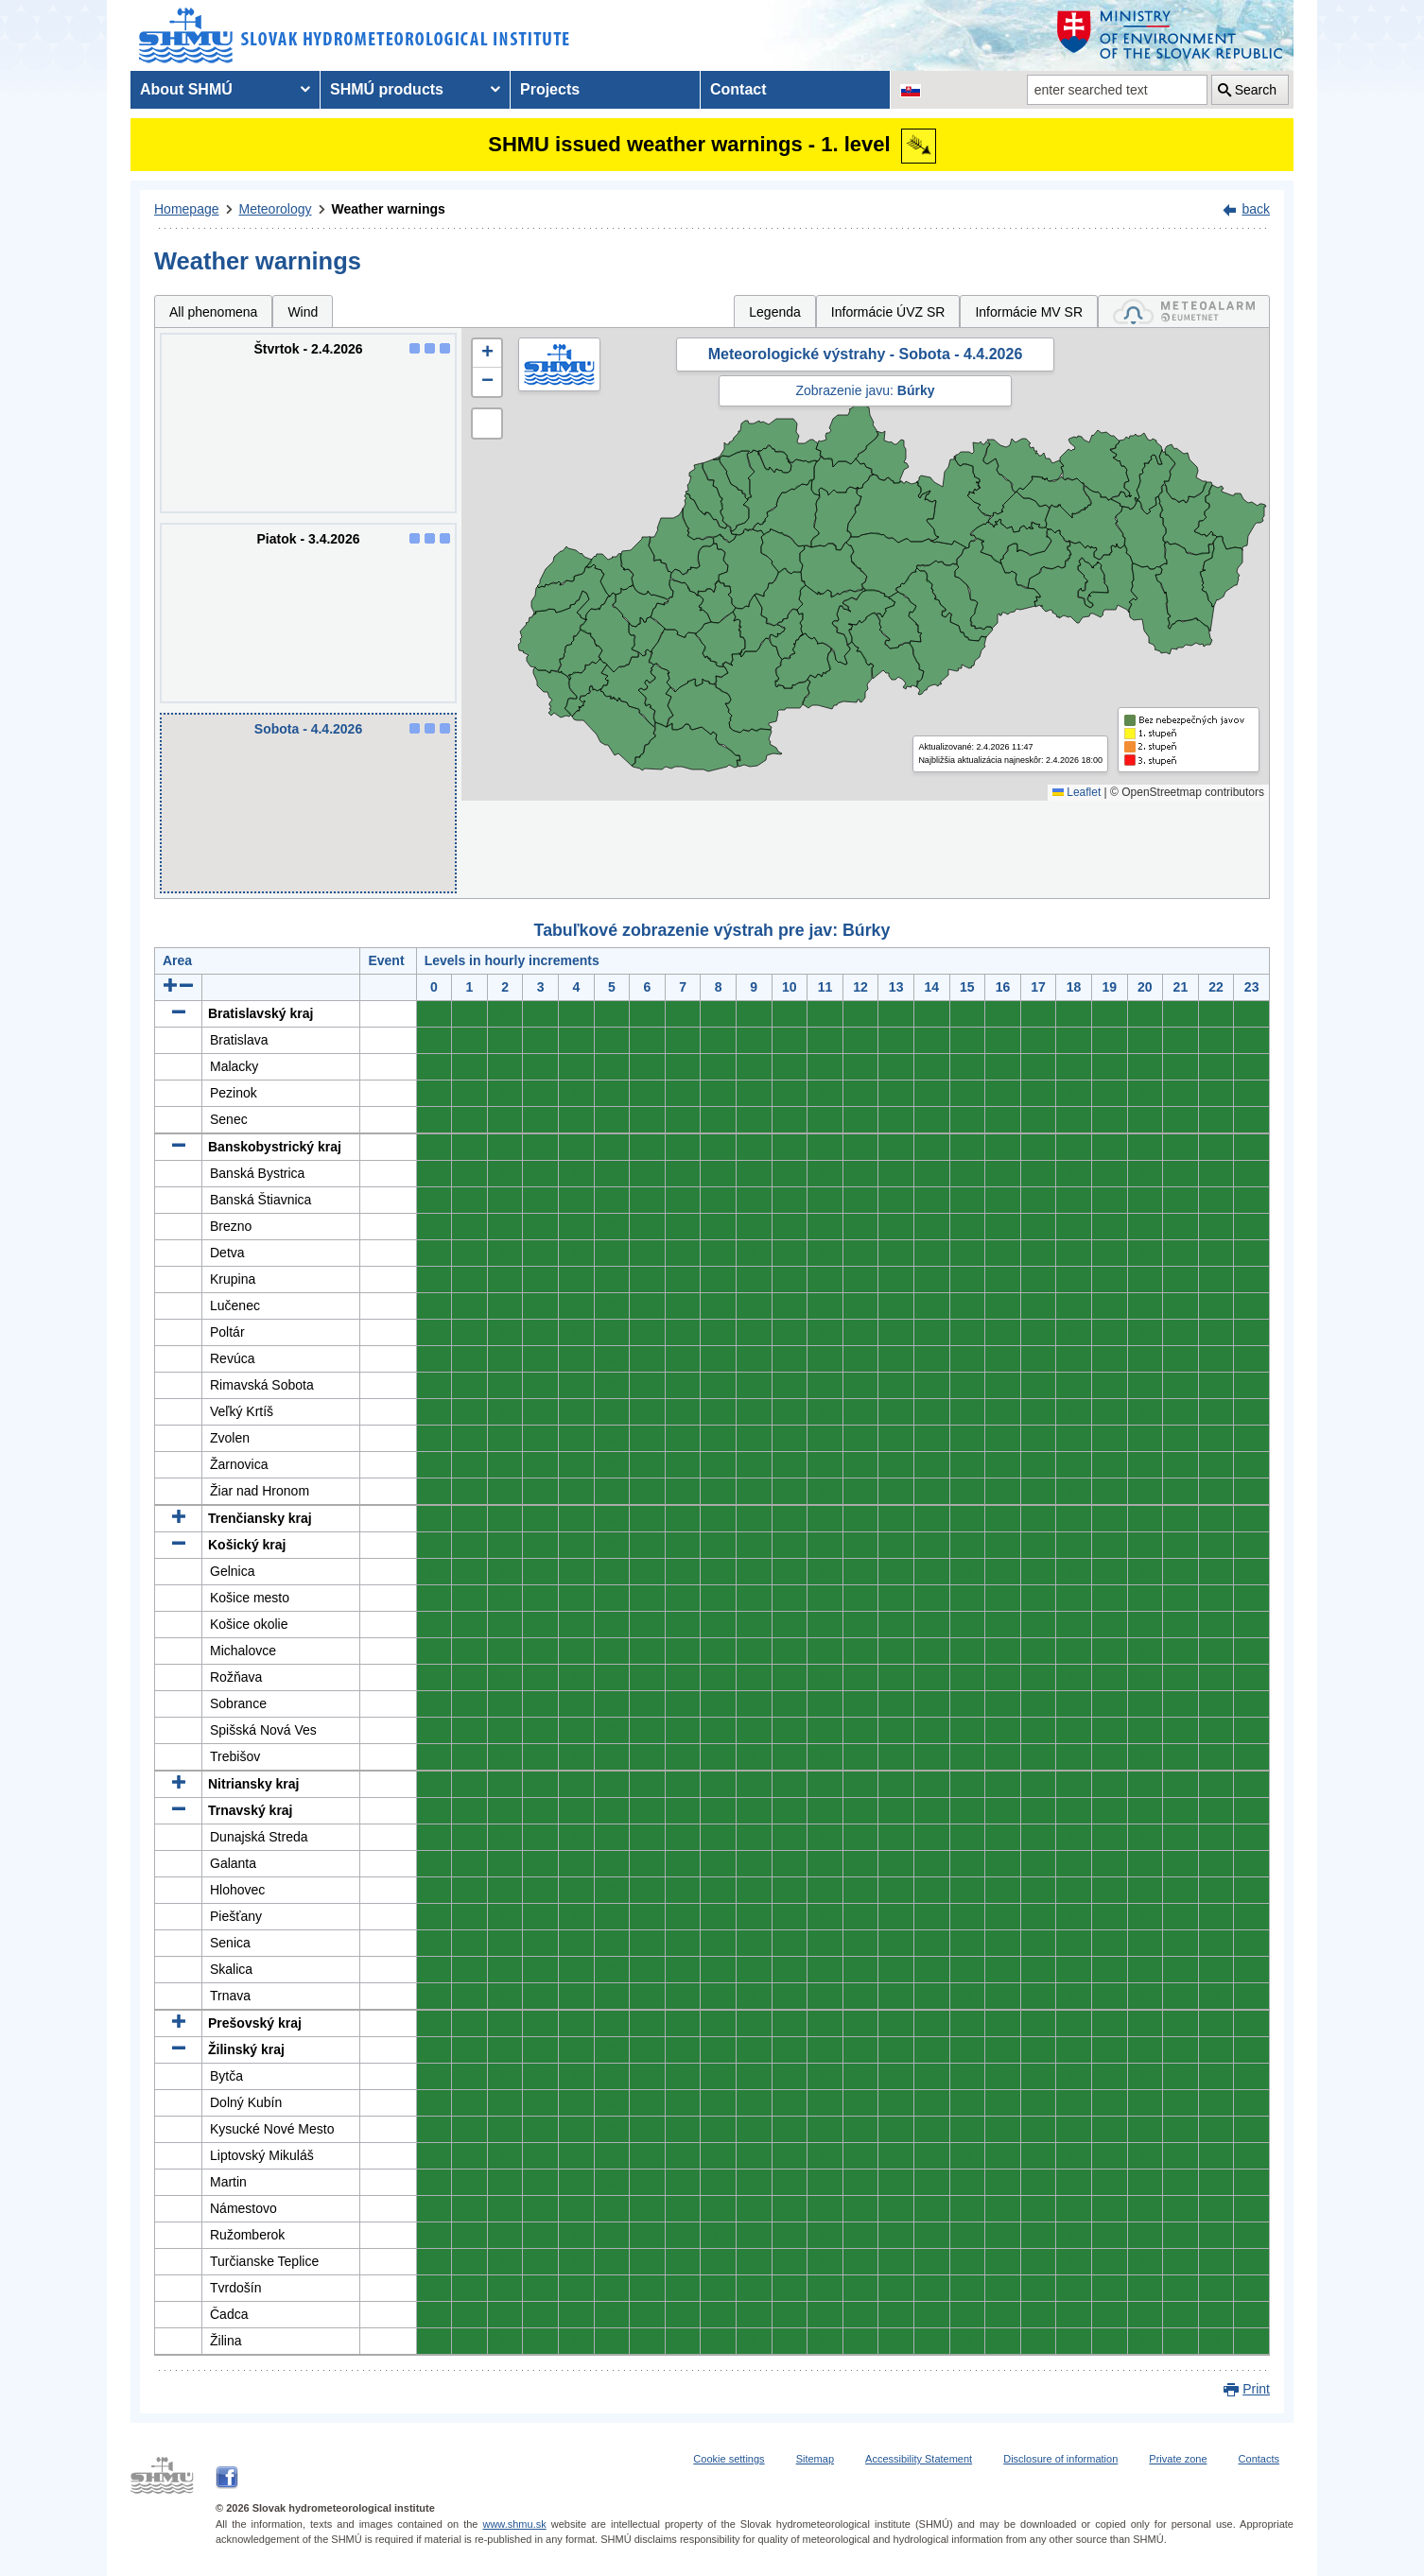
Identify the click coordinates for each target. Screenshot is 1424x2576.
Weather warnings (388, 208)
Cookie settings (728, 2458)
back (1256, 208)
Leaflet (1076, 792)
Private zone (1178, 2458)
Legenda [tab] (775, 312)
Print (1256, 2388)
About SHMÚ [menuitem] (186, 89)
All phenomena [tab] (213, 312)
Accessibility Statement (918, 2458)
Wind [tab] (302, 312)
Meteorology (275, 208)
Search (1255, 89)
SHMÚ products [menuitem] (386, 89)
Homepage (186, 208)
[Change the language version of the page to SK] (910, 90)
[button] (487, 353)
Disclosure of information (1060, 2458)
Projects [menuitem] (550, 89)
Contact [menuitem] (738, 89)
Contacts (1259, 2458)
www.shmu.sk (514, 2524)
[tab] (1184, 311)
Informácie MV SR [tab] (1029, 312)
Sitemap (815, 2458)
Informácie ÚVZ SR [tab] (888, 312)
